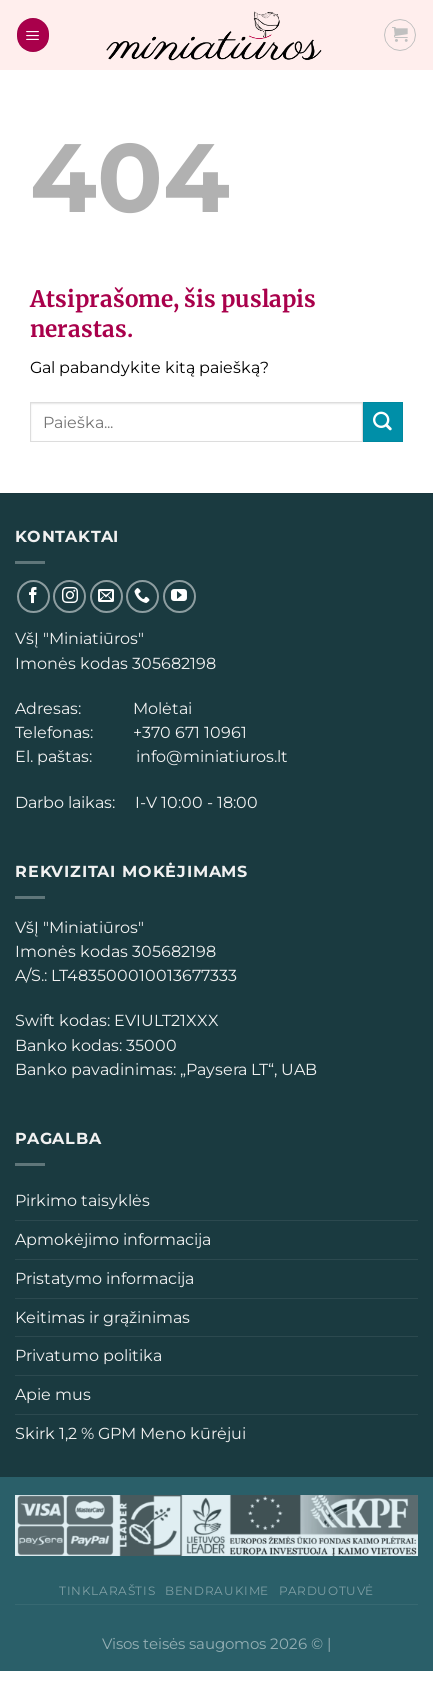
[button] (31, 975)
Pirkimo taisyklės (82, 1200)
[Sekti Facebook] (33, 596)
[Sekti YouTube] (179, 596)
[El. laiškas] (106, 596)
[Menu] (33, 34)
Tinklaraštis (107, 1590)
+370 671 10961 (186, 732)
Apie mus (53, 1394)
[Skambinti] (142, 596)
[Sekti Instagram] (69, 596)
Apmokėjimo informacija (113, 1239)
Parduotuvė (326, 1590)
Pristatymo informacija (104, 1278)
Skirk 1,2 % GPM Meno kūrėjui (130, 1433)
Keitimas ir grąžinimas (102, 1317)
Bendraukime (217, 1590)
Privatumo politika (88, 1355)
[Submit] (383, 422)
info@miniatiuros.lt (210, 756)
